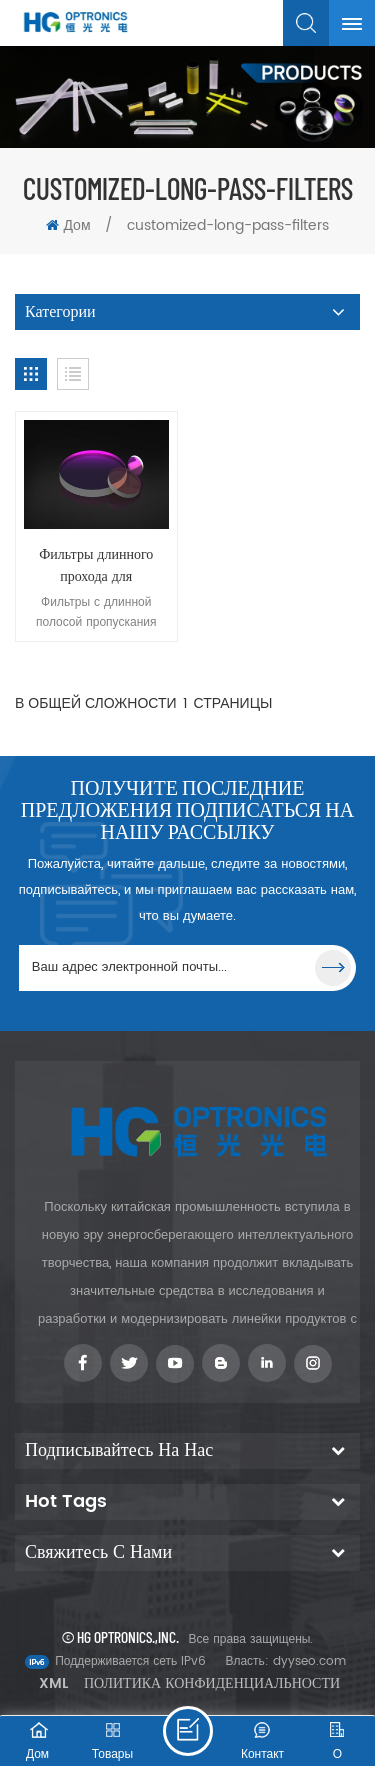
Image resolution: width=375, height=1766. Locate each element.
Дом (68, 225)
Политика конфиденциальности (212, 1683)
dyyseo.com (309, 1661)
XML (53, 1683)
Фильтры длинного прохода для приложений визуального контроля (96, 566)
